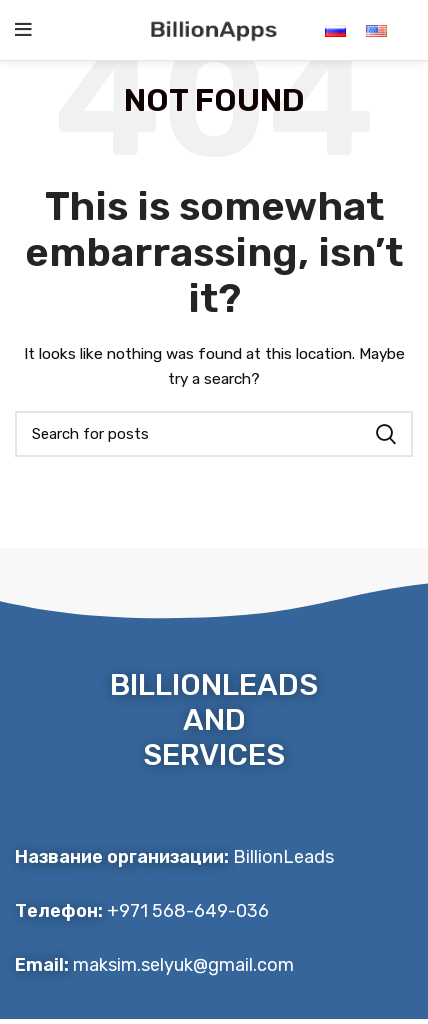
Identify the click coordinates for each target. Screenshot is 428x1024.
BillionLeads (283, 857)
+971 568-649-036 (188, 911)
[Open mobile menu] (23, 30)
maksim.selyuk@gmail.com (183, 965)
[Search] (214, 434)
